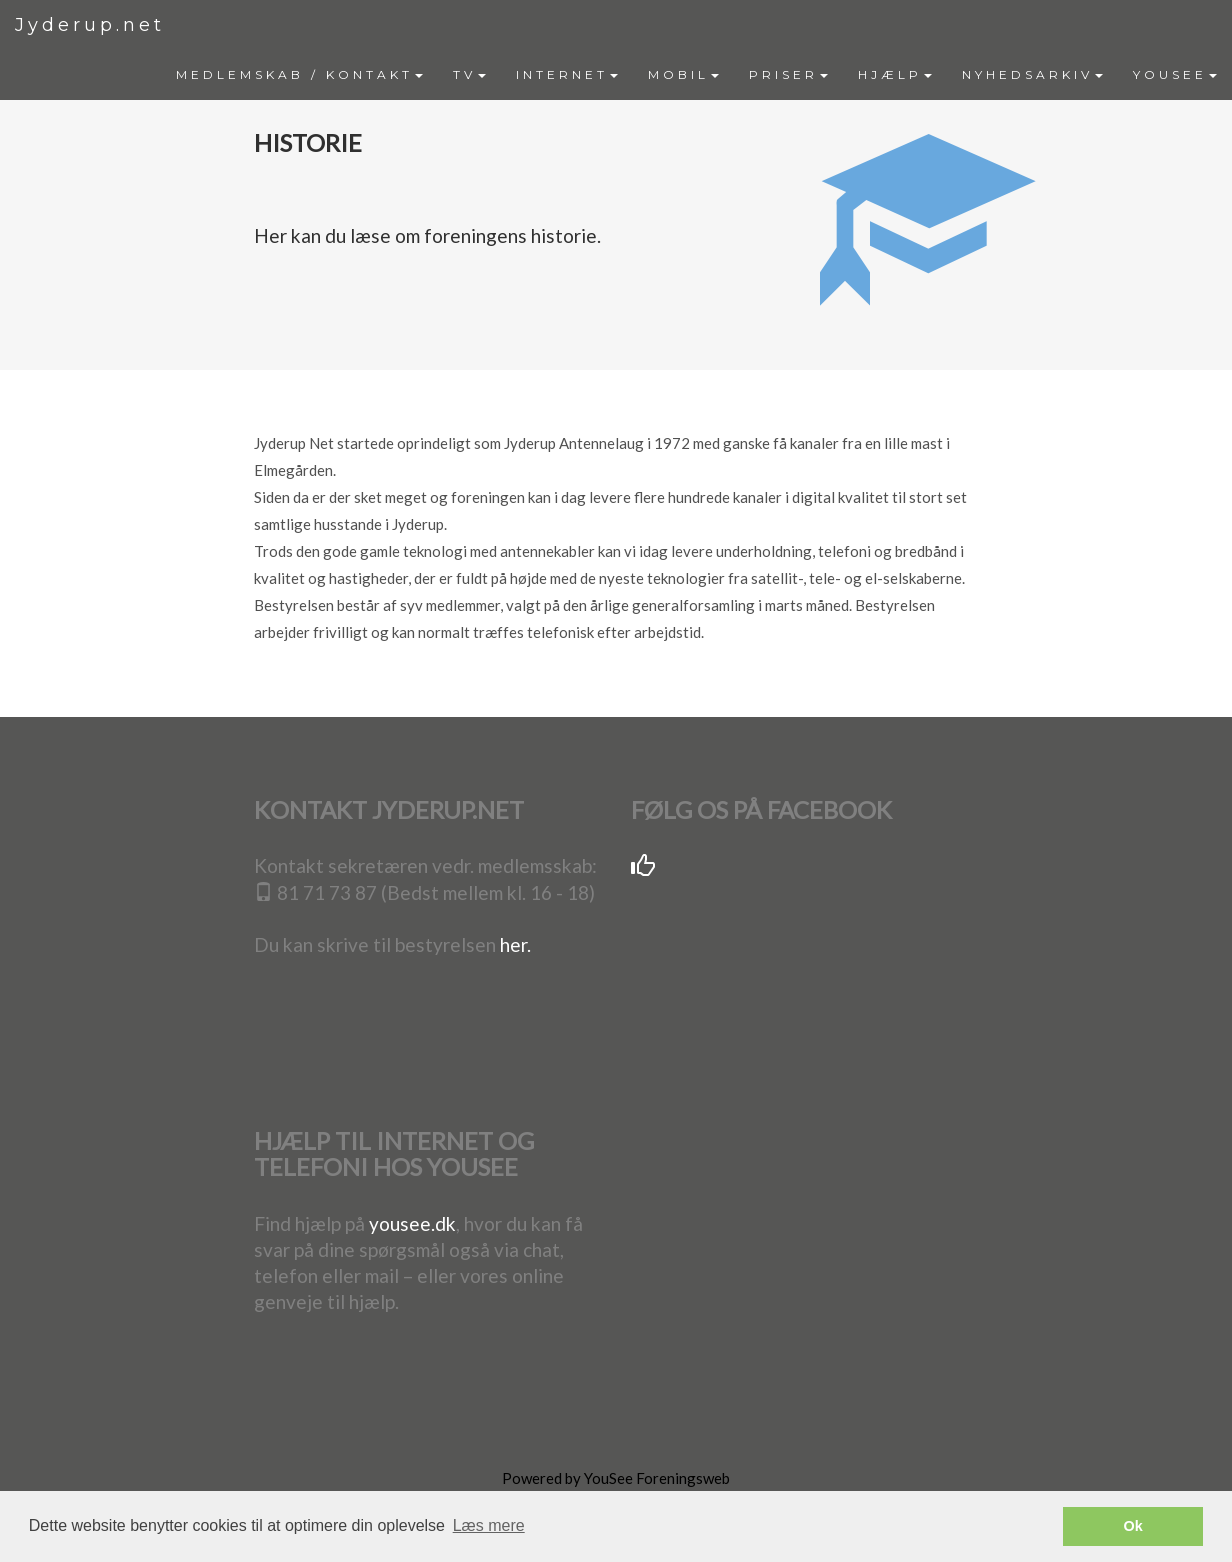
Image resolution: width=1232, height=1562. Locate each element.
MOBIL (683, 74)
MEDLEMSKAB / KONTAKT (299, 74)
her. (515, 944)
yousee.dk (412, 1223)
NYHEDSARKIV (1032, 74)
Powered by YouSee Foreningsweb (616, 1478)
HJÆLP (895, 74)
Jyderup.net (90, 25)
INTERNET (567, 74)
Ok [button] (1133, 1526)
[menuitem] (299, 75)
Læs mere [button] (489, 1525)
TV (469, 74)
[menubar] (696, 75)
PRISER (788, 74)
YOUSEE (1175, 74)
